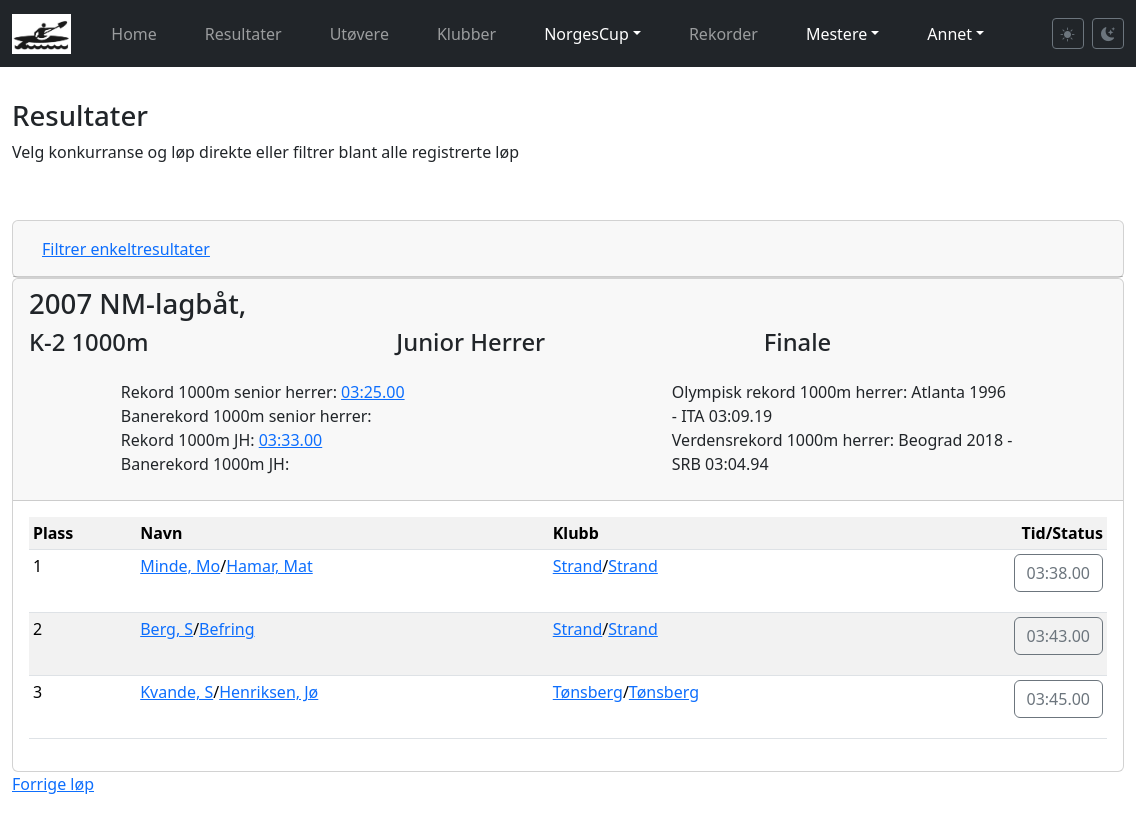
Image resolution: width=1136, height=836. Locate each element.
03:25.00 (373, 392)
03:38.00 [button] (1059, 573)
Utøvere (359, 34)
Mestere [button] (836, 34)
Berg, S (166, 629)
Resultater (243, 34)
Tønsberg (588, 692)
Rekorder (723, 34)
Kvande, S (176, 692)
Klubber (466, 34)
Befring (226, 629)
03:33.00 (291, 440)
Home (134, 34)
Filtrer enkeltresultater (126, 249)
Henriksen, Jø (268, 692)
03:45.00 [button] (1059, 699)
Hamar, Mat (269, 566)
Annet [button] (949, 34)
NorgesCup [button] (586, 34)
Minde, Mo (180, 566)
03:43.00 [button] (1059, 636)
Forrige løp (53, 784)
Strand (578, 566)
